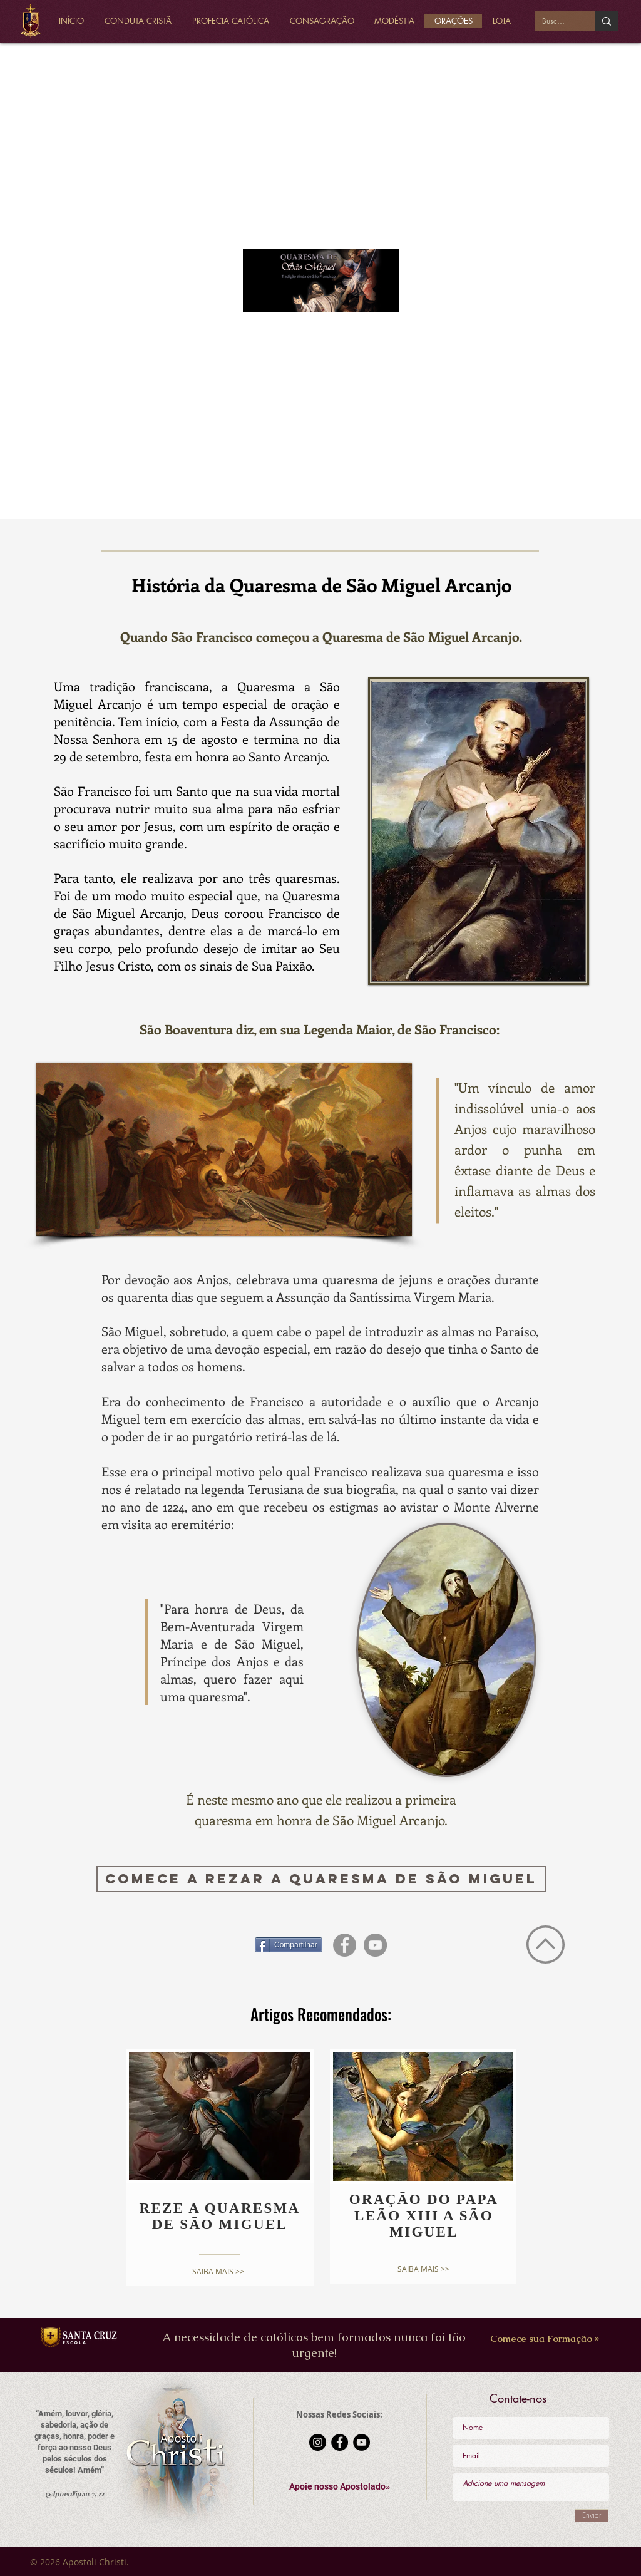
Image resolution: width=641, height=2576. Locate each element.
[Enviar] (591, 2515)
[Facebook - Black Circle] (339, 2442)
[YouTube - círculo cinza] (375, 1945)
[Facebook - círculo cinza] (344, 1945)
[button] (339, 2486)
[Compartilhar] (288, 1944)
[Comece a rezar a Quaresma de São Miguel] (321, 1879)
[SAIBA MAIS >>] (218, 2271)
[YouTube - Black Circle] (361, 2442)
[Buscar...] (555, 21)
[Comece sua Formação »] (545, 2338)
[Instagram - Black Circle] (317, 2442)
